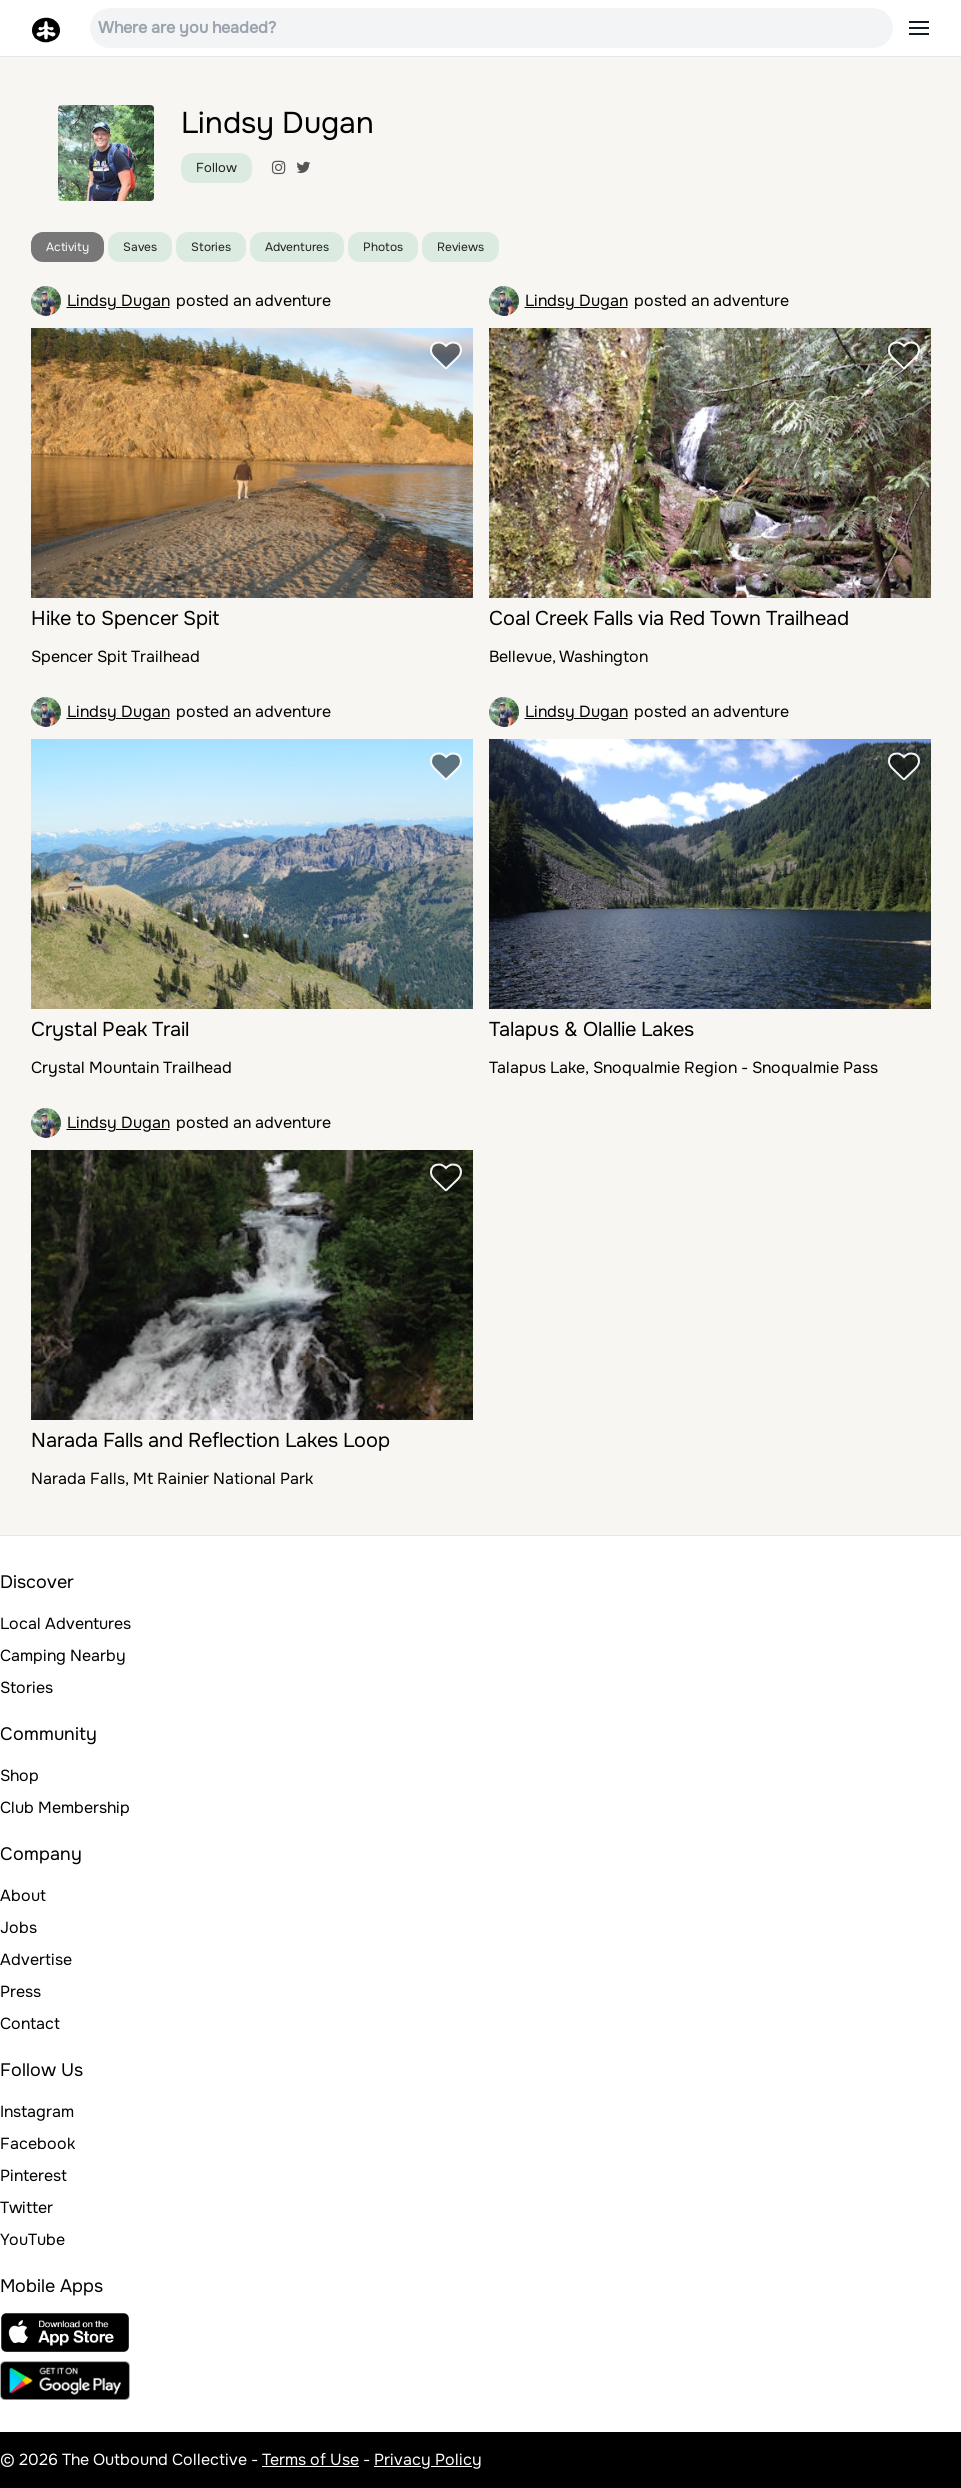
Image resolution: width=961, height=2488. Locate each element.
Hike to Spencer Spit (125, 618)
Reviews (460, 247)
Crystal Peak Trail (110, 1029)
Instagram (37, 2111)
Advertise (36, 1959)
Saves (140, 247)
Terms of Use (310, 2459)
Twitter (26, 2207)
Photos (383, 247)
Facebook (37, 2143)
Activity (67, 247)
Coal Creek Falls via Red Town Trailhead (669, 618)
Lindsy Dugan (118, 300)
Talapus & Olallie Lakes (591, 1029)
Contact (30, 2023)
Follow (216, 167)
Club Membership (65, 1807)
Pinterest (33, 2175)
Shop (19, 1775)
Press (20, 1991)
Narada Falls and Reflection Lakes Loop (210, 1440)
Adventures (297, 247)
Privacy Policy (428, 2459)
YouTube (32, 2239)
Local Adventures (65, 1623)
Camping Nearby (63, 1655)
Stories (211, 247)
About (23, 1895)
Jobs (18, 1927)
